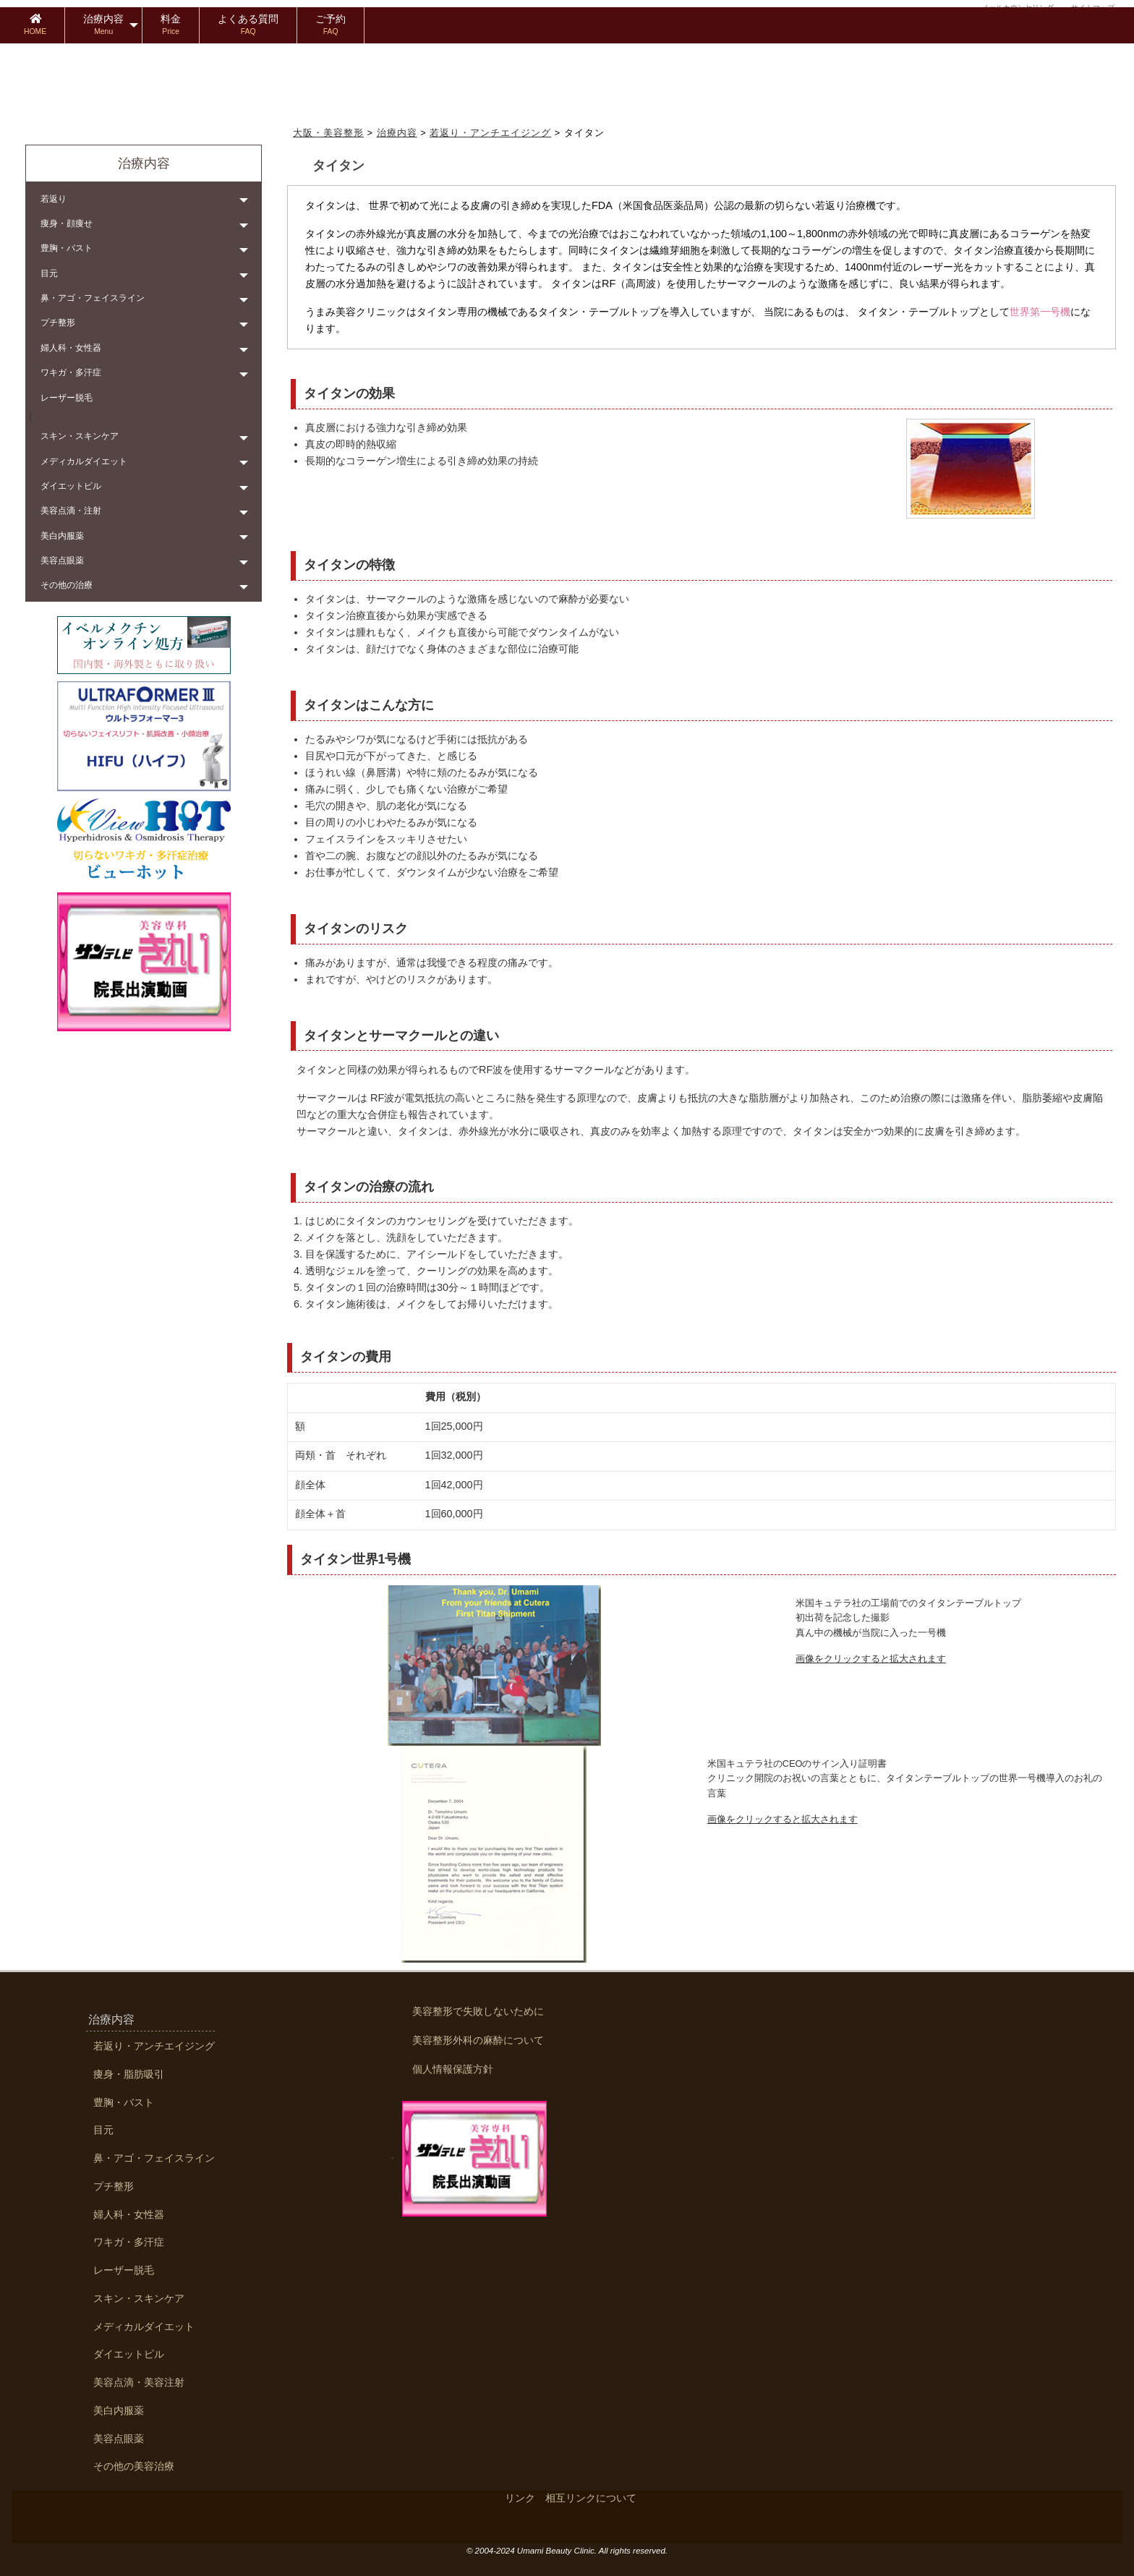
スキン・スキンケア (79, 436)
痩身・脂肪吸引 (128, 2074)
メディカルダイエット (83, 461)
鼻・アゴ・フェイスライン (92, 298)
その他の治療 (66, 585)
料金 (171, 24)
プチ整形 (57, 322)
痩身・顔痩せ (66, 223)
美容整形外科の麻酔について (478, 2040)
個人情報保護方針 (452, 2069)
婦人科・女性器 (70, 348)
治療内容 (103, 24)
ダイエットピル (70, 486)
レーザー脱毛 (66, 398)
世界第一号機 (1040, 311)
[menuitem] (35, 25)
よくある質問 (248, 24)
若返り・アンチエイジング (490, 132)
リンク (520, 2498)
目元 (49, 273)
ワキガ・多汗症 (70, 372)
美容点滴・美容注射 (138, 2382)
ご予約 (330, 24)
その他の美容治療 (133, 2466)
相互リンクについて (590, 2498)
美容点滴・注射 (70, 511)
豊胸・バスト (66, 248)
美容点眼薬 (62, 560)
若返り (53, 199)
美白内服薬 (62, 536)
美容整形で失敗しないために (478, 2011)
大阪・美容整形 (328, 132)
